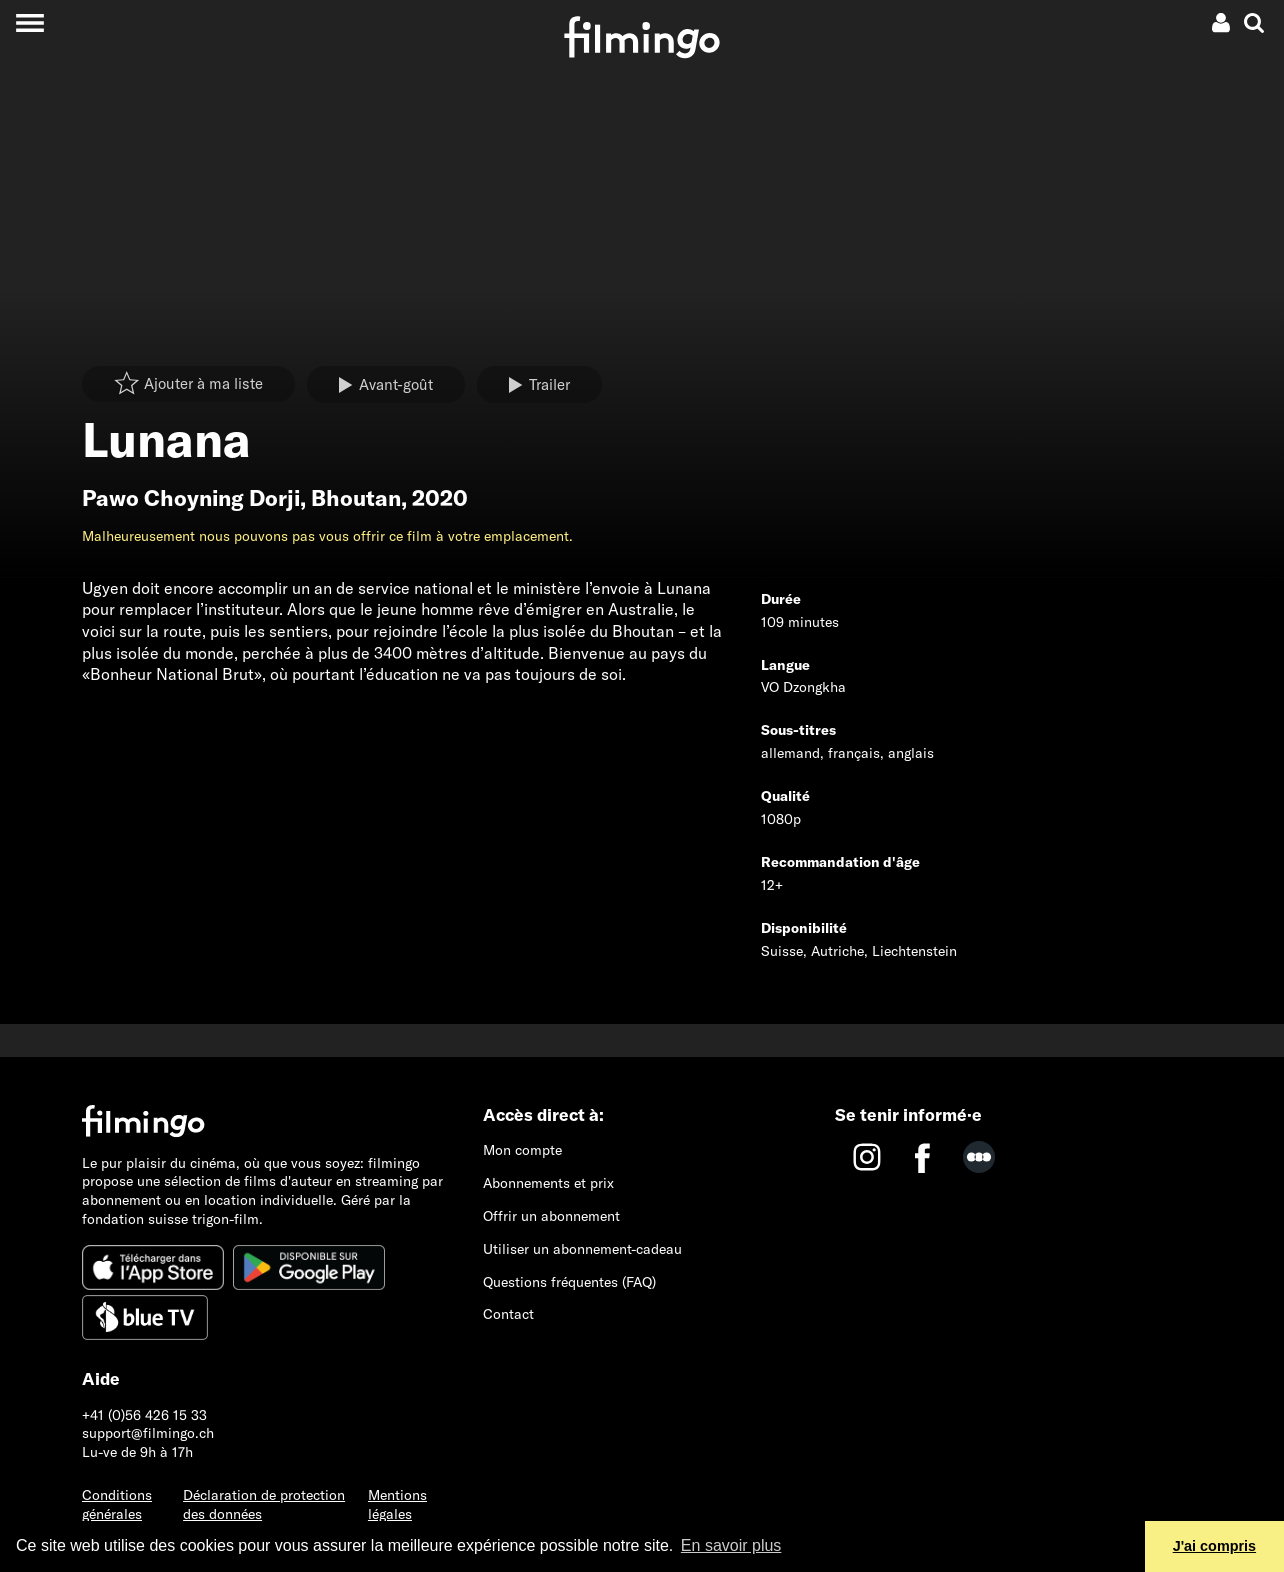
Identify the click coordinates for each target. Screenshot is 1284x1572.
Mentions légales (397, 1504)
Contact (508, 1314)
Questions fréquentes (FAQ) (569, 1282)
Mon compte (522, 1150)
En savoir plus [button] (731, 1545)
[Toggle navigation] (29, 22)
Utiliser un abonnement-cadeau (582, 1249)
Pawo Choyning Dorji (191, 498)
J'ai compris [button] (1214, 1546)
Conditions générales (117, 1504)
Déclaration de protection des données (264, 1504)
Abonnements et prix (548, 1183)
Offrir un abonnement (551, 1216)
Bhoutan (356, 498)
